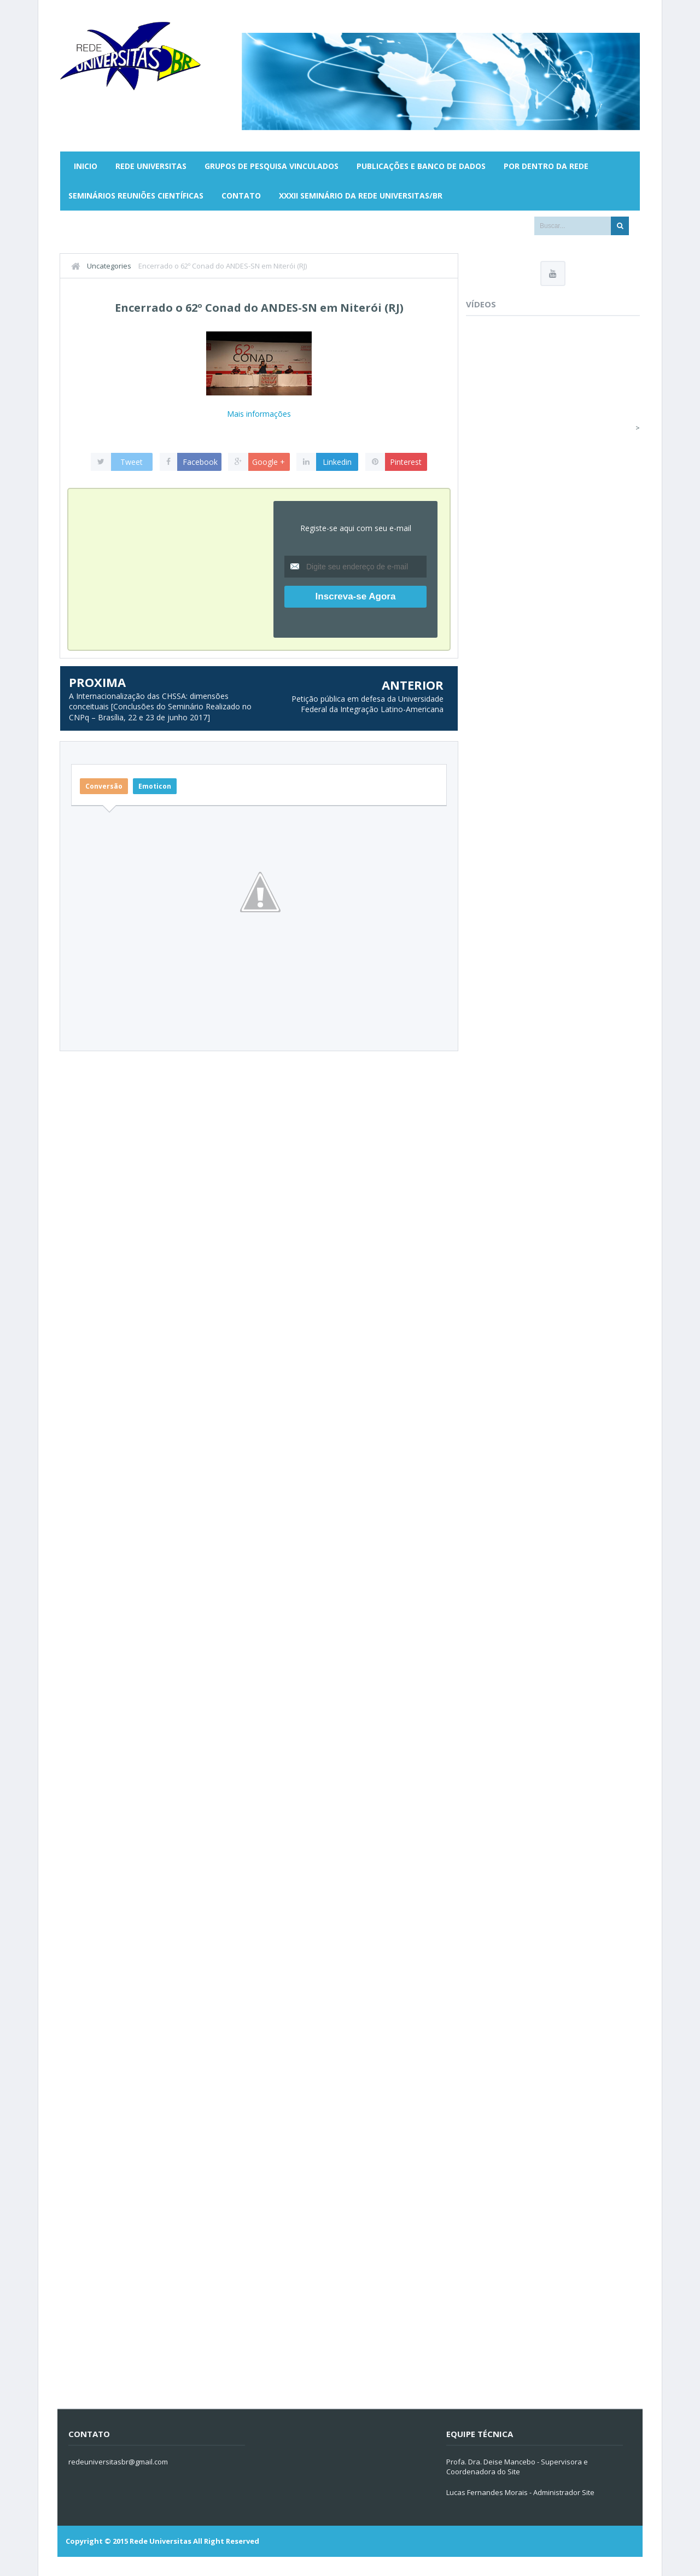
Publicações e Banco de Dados (421, 166)
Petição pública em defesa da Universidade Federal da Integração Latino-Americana (367, 704)
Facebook (200, 462)
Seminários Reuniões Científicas (135, 195)
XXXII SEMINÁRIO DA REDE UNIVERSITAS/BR (360, 195)
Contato (241, 195)
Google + (268, 462)
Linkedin (337, 462)
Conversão (103, 786)
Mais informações (259, 414)
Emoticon (154, 786)
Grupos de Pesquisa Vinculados (272, 166)
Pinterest (406, 462)
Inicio (85, 166)
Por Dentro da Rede (546, 166)
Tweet (131, 462)
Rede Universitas (150, 166)
